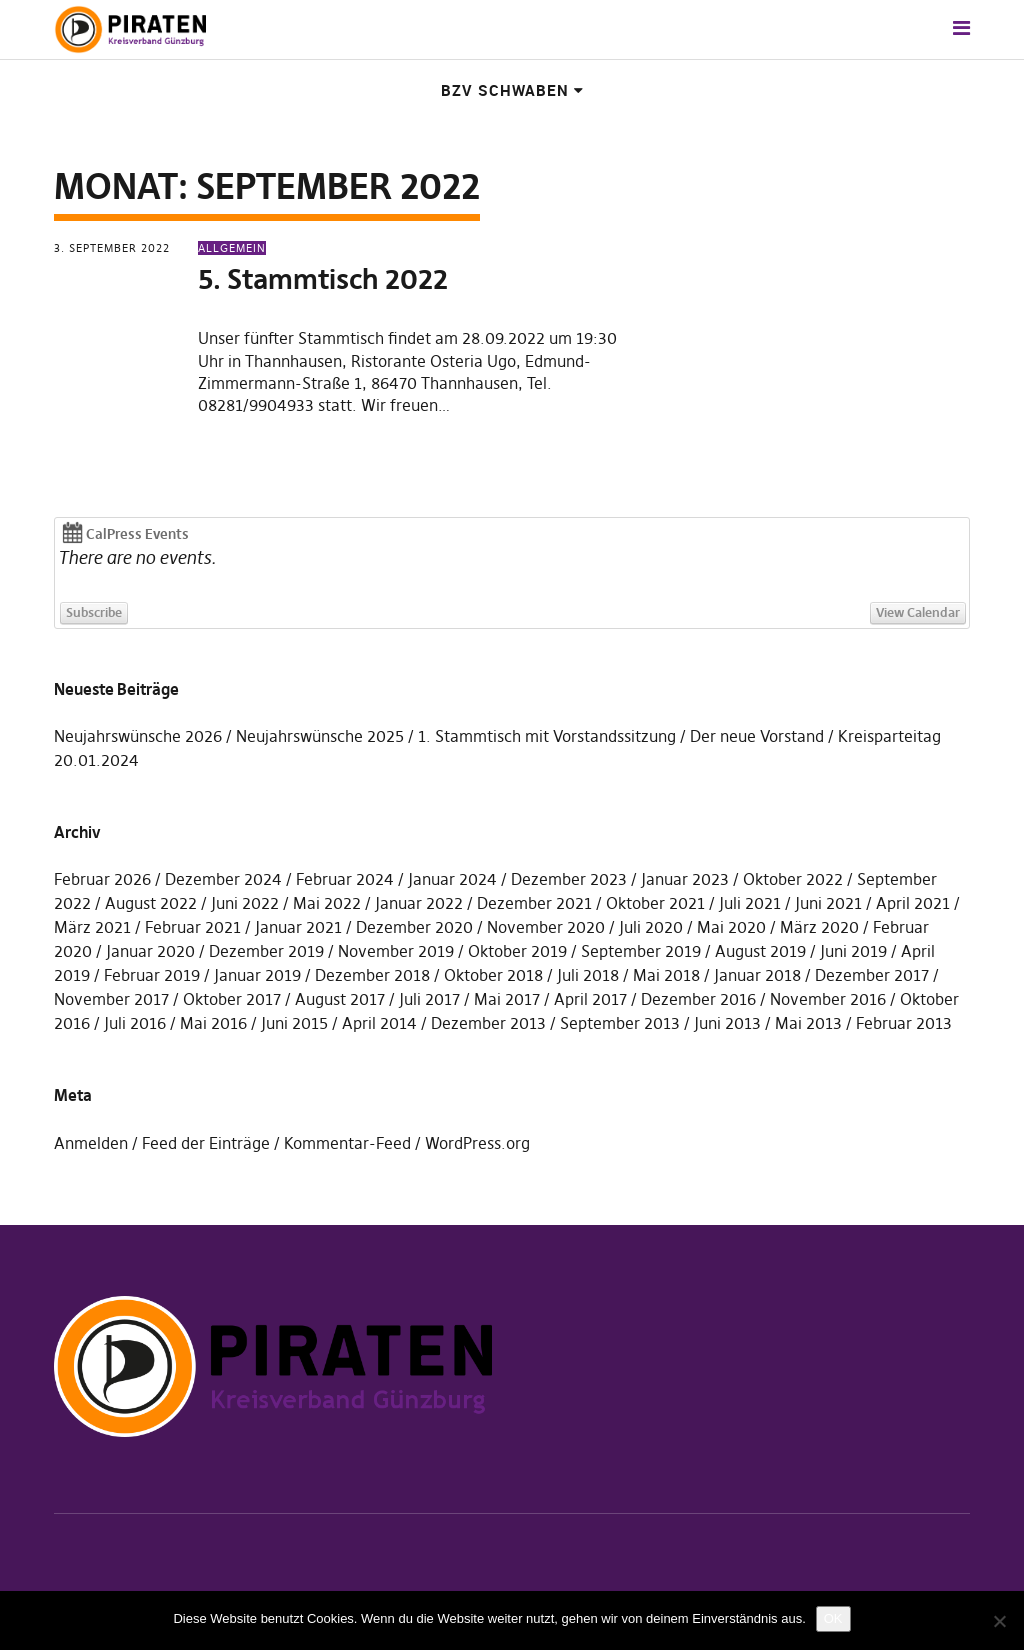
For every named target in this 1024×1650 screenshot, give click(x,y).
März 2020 (819, 927)
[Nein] (999, 1621)
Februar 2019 (152, 975)
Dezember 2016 (698, 999)
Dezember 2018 (372, 975)
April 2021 (913, 903)
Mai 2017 (507, 999)
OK (833, 1618)
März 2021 (92, 927)
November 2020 (546, 927)
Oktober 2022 (793, 879)
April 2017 (590, 999)
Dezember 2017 (872, 975)
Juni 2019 (853, 951)
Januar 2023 (685, 879)
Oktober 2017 (232, 999)
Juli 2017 (429, 999)
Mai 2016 (213, 1023)
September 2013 (620, 1023)
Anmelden (91, 1143)
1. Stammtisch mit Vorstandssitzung (547, 736)
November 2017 (111, 999)
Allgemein (232, 248)
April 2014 (379, 1023)
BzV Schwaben (505, 90)
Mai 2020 (731, 927)
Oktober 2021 (655, 903)
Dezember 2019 (266, 951)
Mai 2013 (808, 1023)
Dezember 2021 (534, 903)
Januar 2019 (257, 975)
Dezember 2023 (569, 879)
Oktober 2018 (493, 975)
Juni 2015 (294, 1023)
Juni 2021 (828, 903)
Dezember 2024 (223, 879)
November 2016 (828, 999)
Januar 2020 (150, 951)
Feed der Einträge (206, 1143)
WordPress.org (477, 1143)
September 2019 (641, 951)
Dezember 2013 (488, 1023)
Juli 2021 (750, 903)
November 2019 (396, 951)
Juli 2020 (651, 927)
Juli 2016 (135, 1023)
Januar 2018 (757, 975)
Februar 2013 (904, 1023)
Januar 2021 (298, 927)
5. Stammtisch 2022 (323, 279)
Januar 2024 (452, 879)
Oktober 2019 (517, 951)
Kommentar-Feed (347, 1143)
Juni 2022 (245, 903)
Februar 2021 (193, 927)
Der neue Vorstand (757, 736)
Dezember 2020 (414, 927)
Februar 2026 (102, 879)
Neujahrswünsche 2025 (320, 736)
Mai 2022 (327, 903)
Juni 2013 (727, 1023)
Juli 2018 (588, 975)
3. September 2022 (112, 248)
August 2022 (151, 903)
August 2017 (340, 999)
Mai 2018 (666, 975)
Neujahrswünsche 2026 (138, 736)
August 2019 (760, 951)
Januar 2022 (419, 903)
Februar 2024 (345, 879)
